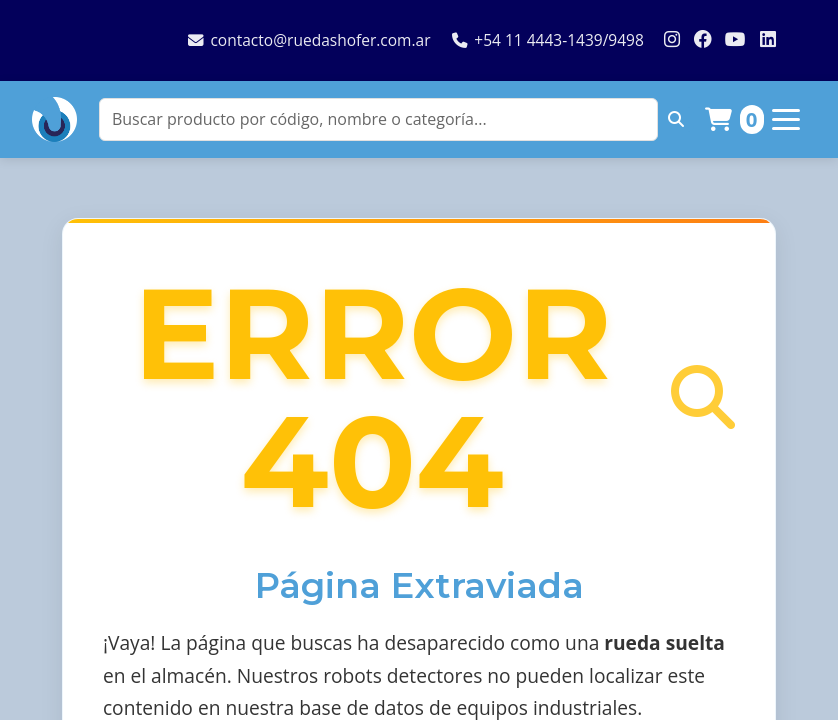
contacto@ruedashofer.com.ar (309, 40)
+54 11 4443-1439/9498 (548, 40)
